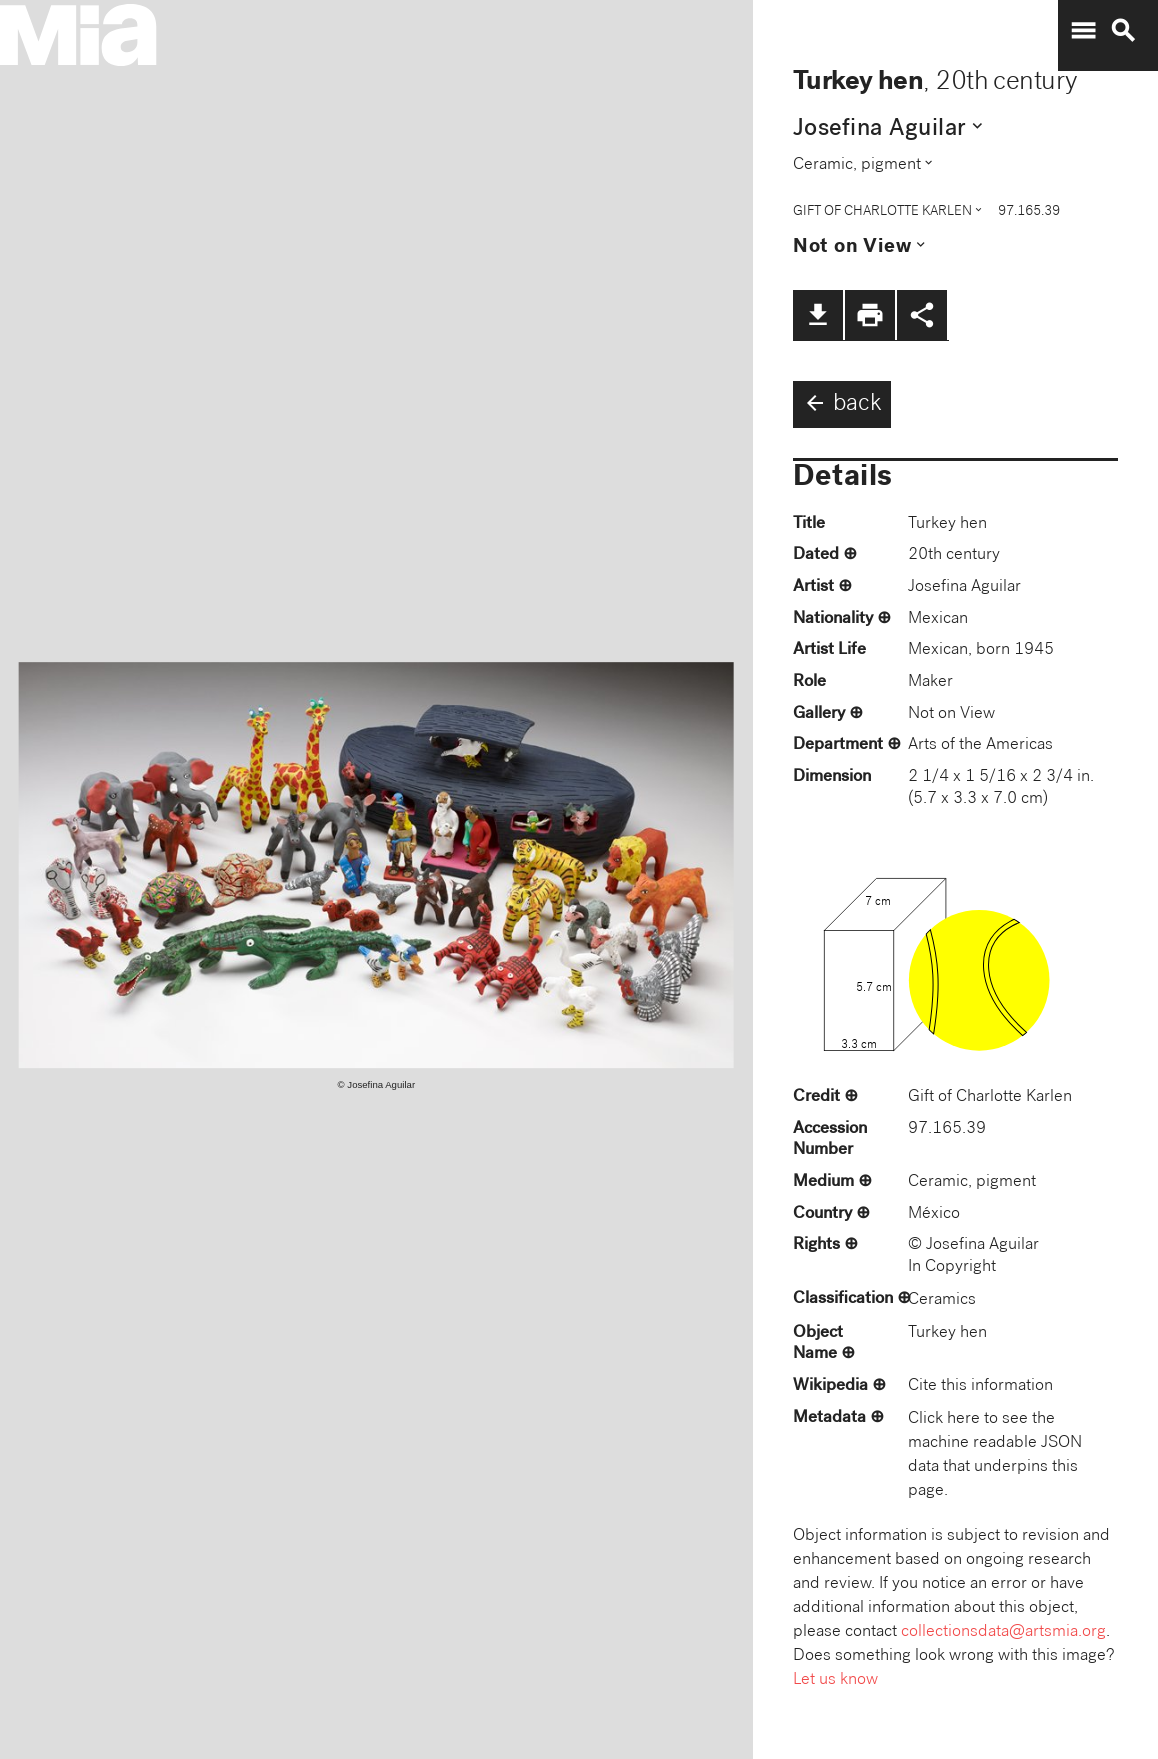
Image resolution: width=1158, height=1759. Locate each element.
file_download (818, 315)
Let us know (835, 1680)
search (1123, 31)
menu (1083, 31)
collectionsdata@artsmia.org (1003, 1632)
